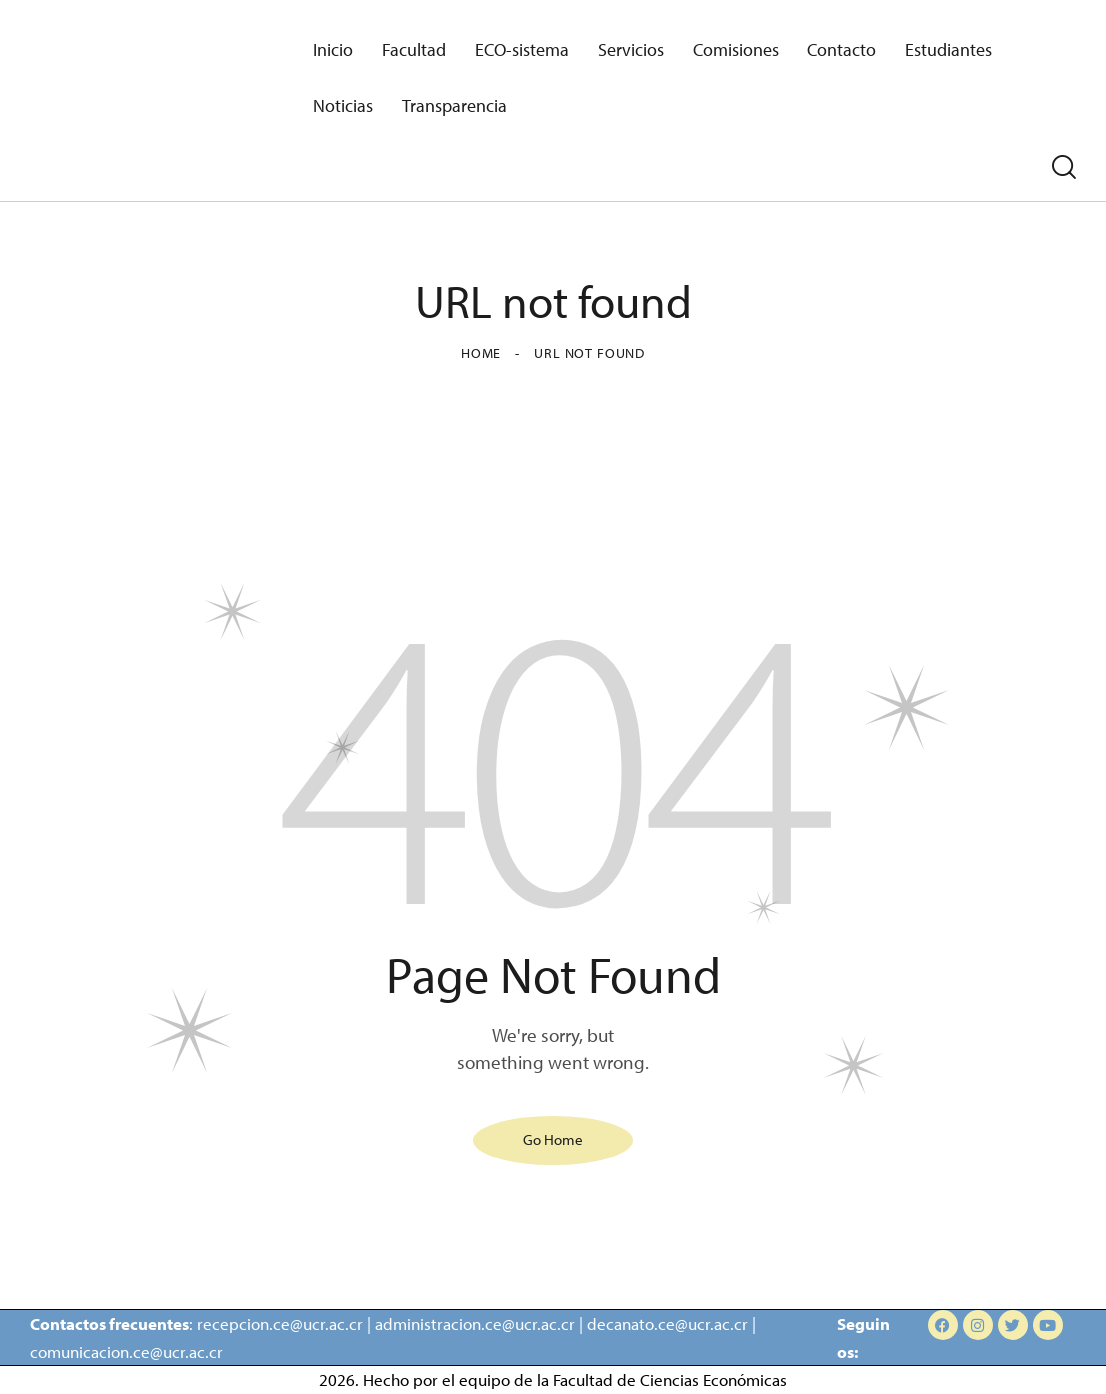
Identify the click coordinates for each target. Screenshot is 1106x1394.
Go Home (553, 1138)
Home (481, 353)
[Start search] (1064, 168)
